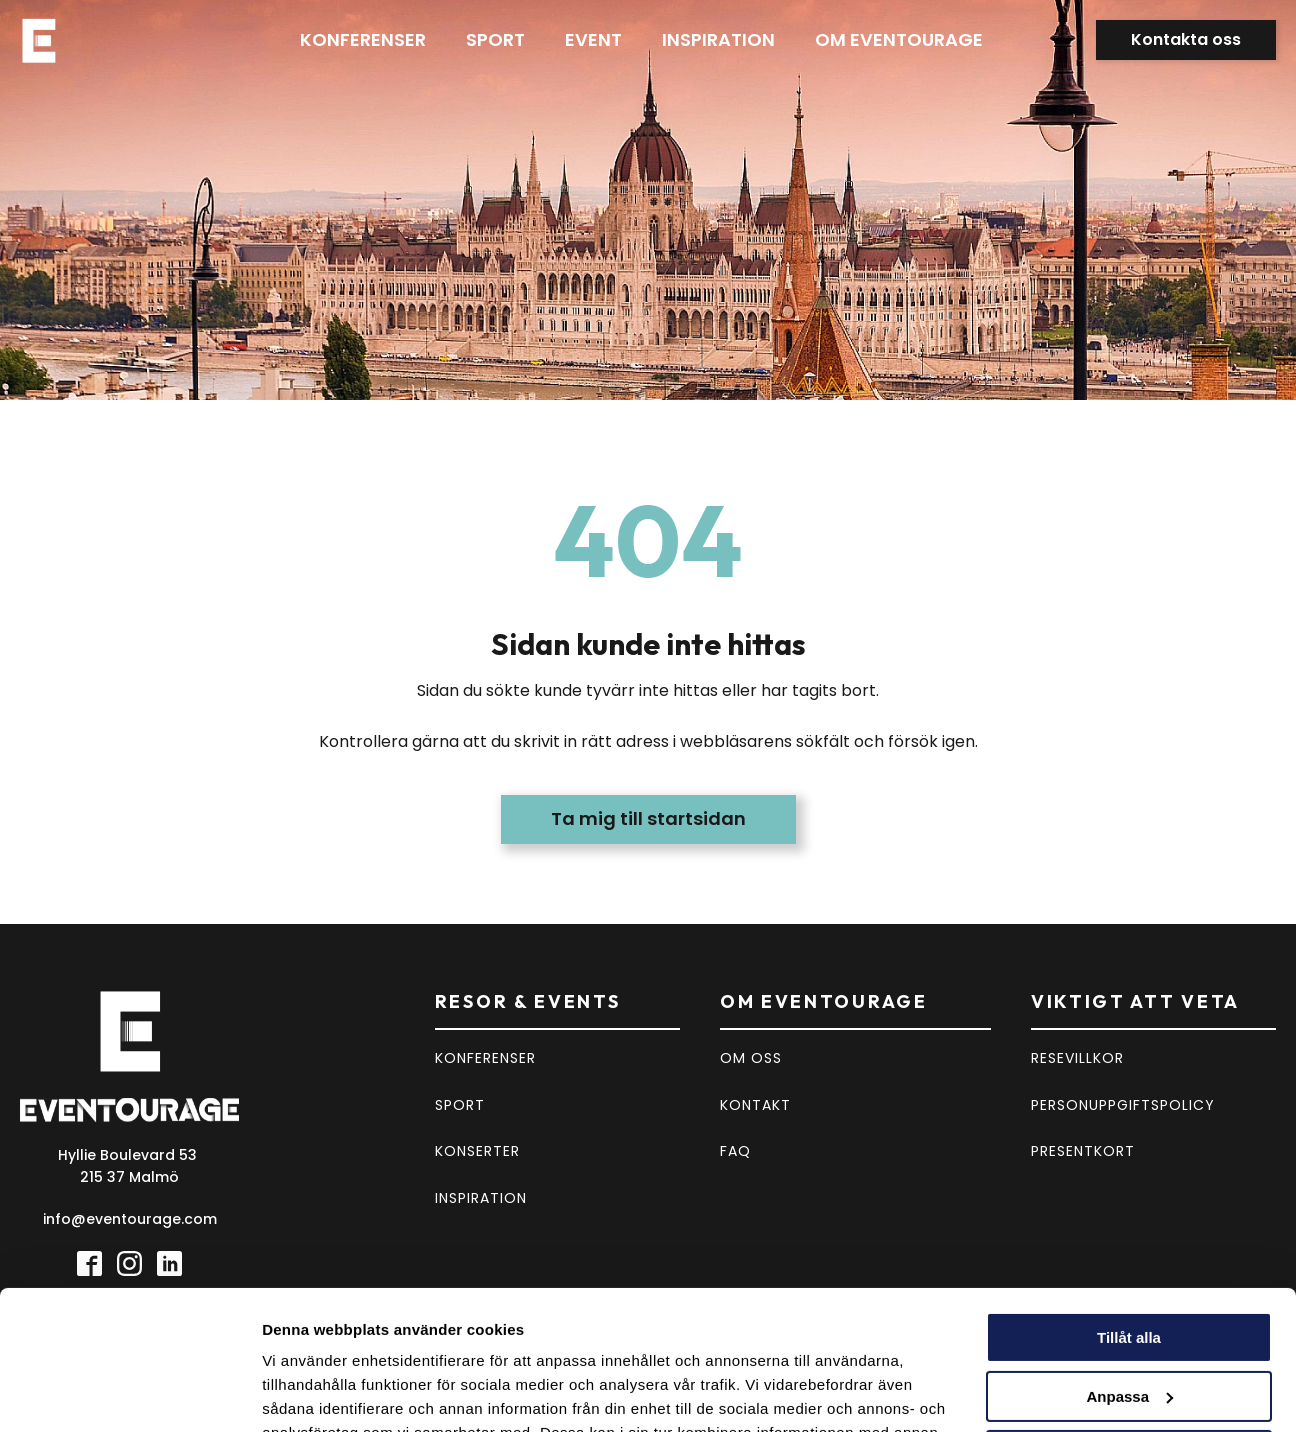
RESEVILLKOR (1077, 1058)
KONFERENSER (485, 1058)
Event (593, 39)
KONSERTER (477, 1151)
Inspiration (718, 39)
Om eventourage (899, 39)
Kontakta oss (1186, 39)
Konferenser (363, 39)
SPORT (460, 1105)
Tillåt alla (1129, 1218)
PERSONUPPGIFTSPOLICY (1123, 1105)
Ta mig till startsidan (648, 818)
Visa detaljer (306, 1392)
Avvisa (1129, 1335)
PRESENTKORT (1083, 1151)
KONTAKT (755, 1105)
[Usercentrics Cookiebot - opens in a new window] (129, 1393)
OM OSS (751, 1058)
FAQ (735, 1151)
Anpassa (1129, 1277)
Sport (495, 39)
